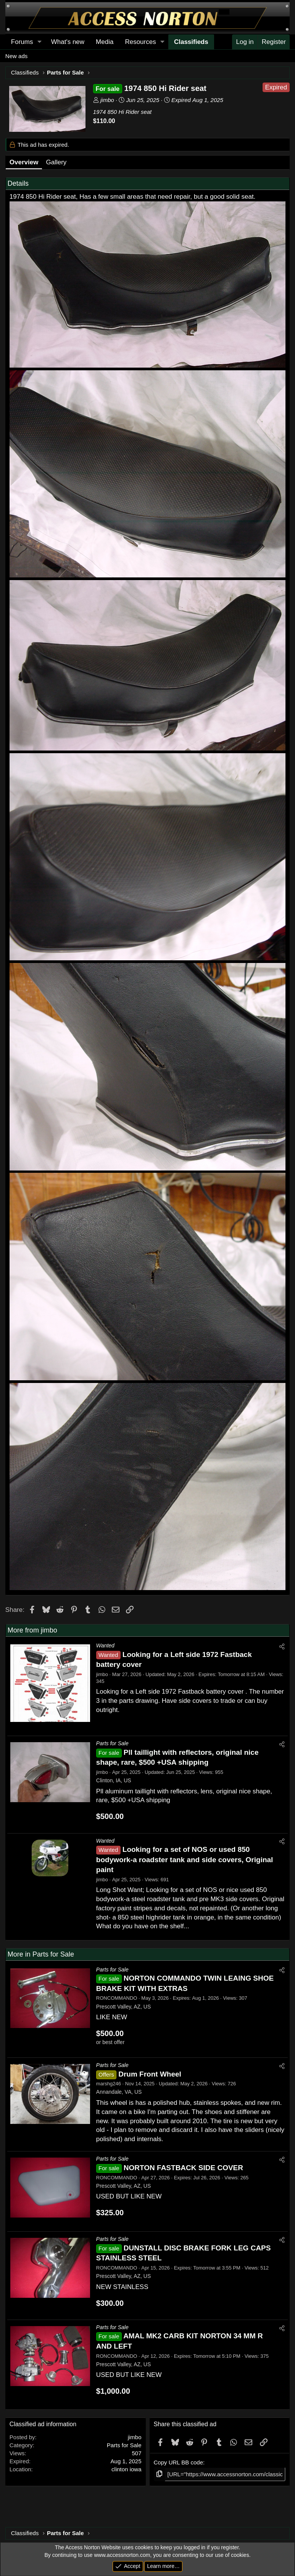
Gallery (56, 162)
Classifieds (191, 41)
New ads (16, 56)
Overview (24, 162)
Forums (22, 41)
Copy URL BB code (178, 2462)
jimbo (107, 100)
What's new (67, 41)
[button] (39, 42)
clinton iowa (126, 2469)
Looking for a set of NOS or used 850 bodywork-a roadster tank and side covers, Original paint (184, 1859)
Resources (140, 41)
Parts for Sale (112, 1743)
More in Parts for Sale (41, 1954)
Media (104, 41)
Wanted (105, 1645)
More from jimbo (32, 1630)
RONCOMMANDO (116, 1998)
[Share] (282, 1646)
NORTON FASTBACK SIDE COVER (183, 2168)
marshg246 (108, 2083)
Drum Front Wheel (149, 2074)
